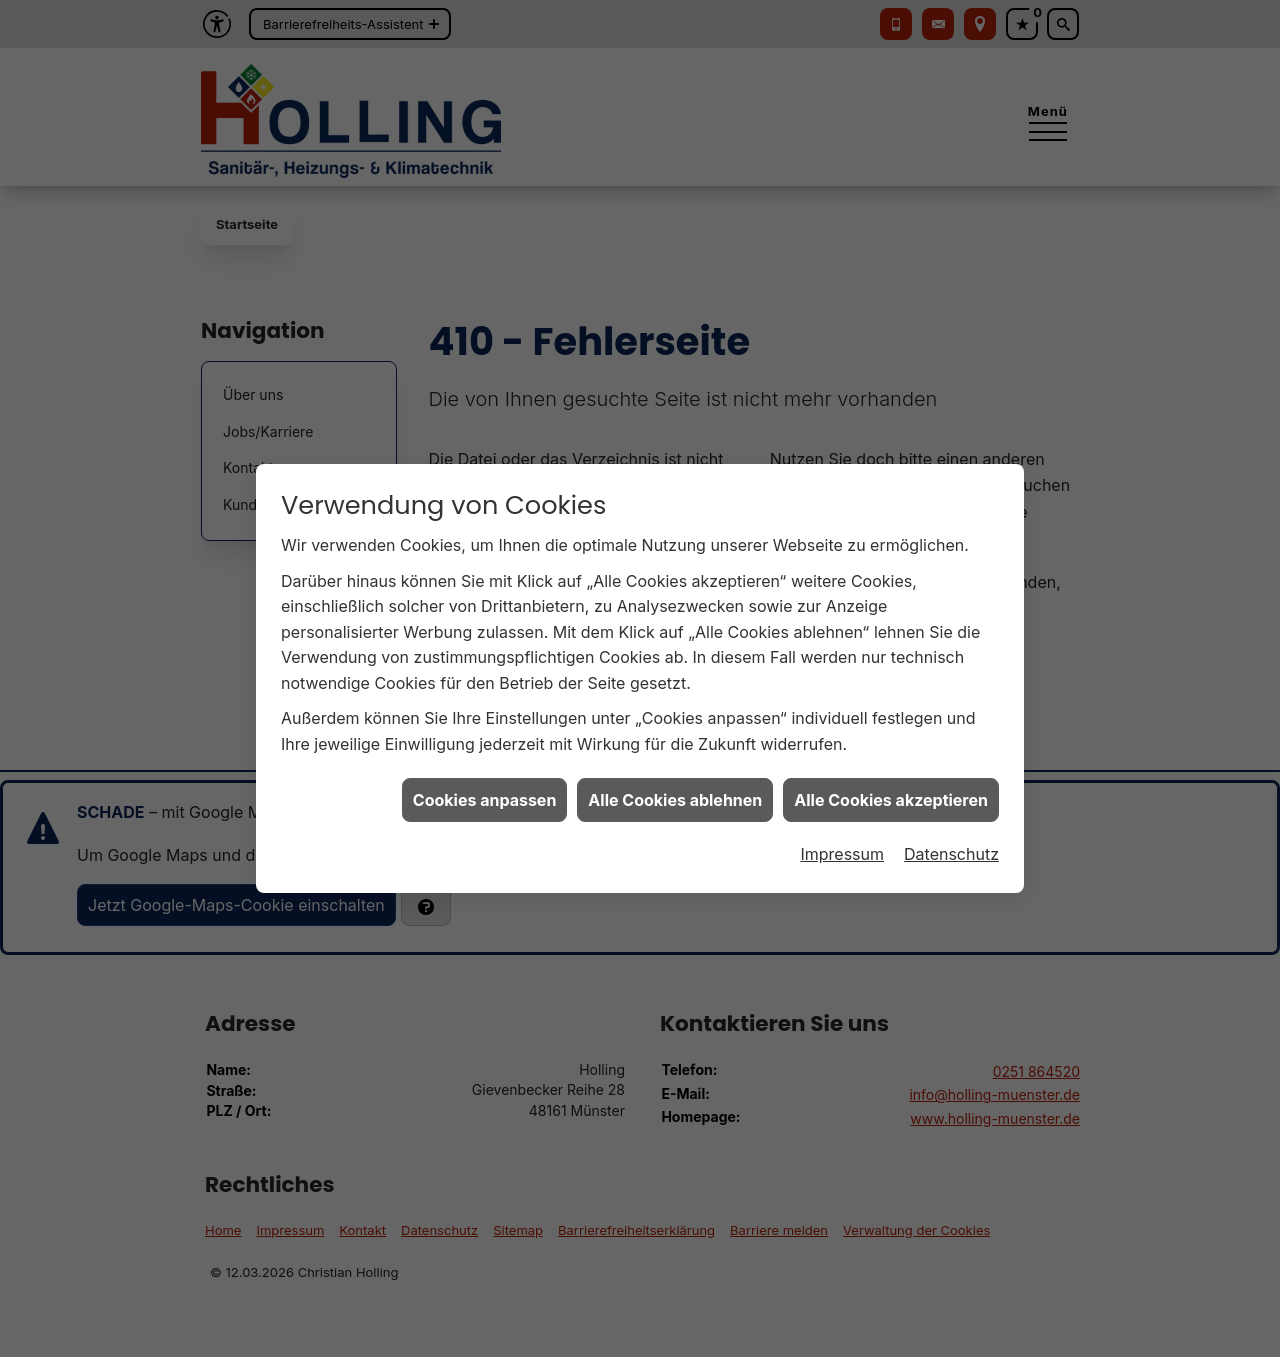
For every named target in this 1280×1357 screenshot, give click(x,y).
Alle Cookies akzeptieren (891, 787)
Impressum (842, 842)
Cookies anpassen (485, 787)
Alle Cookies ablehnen (675, 787)
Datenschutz (951, 842)
